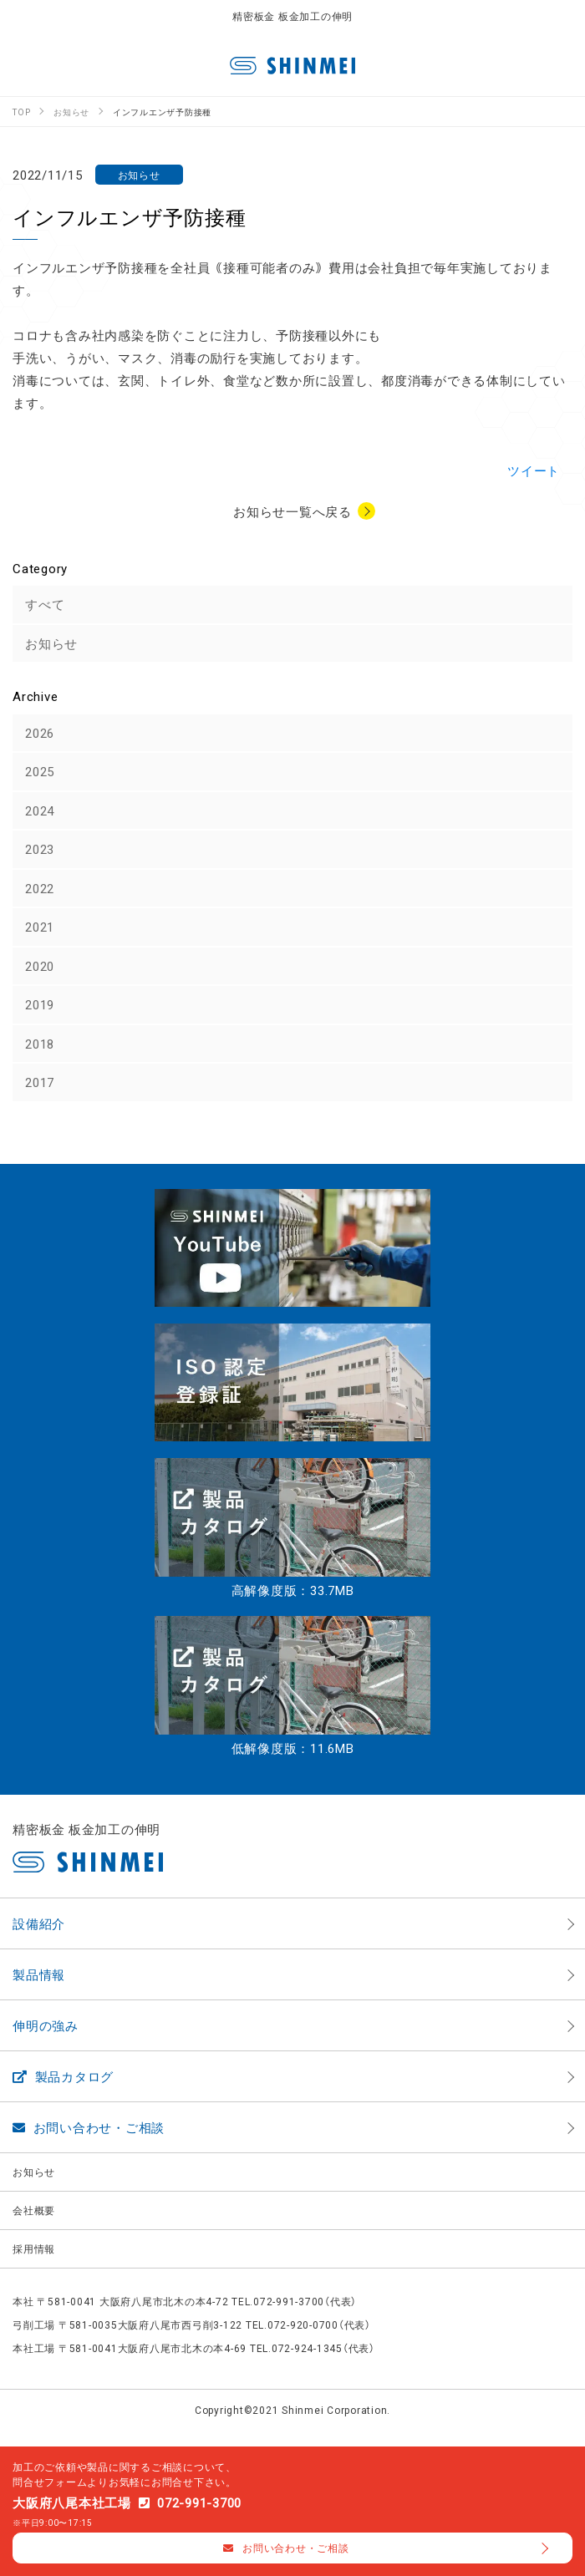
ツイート (533, 470)
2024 (39, 810)
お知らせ (51, 643)
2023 (39, 849)
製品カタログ (63, 2076)
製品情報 (39, 1974)
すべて (44, 604)
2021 (39, 926)
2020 (39, 966)
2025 (39, 771)
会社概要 (34, 2210)
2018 (39, 1043)
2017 (39, 1082)
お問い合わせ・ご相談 (89, 2127)
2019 (39, 1004)
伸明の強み (46, 2025)
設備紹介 (39, 1923)
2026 (39, 733)
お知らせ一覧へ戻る (292, 511)
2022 (39, 888)
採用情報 (34, 2248)
